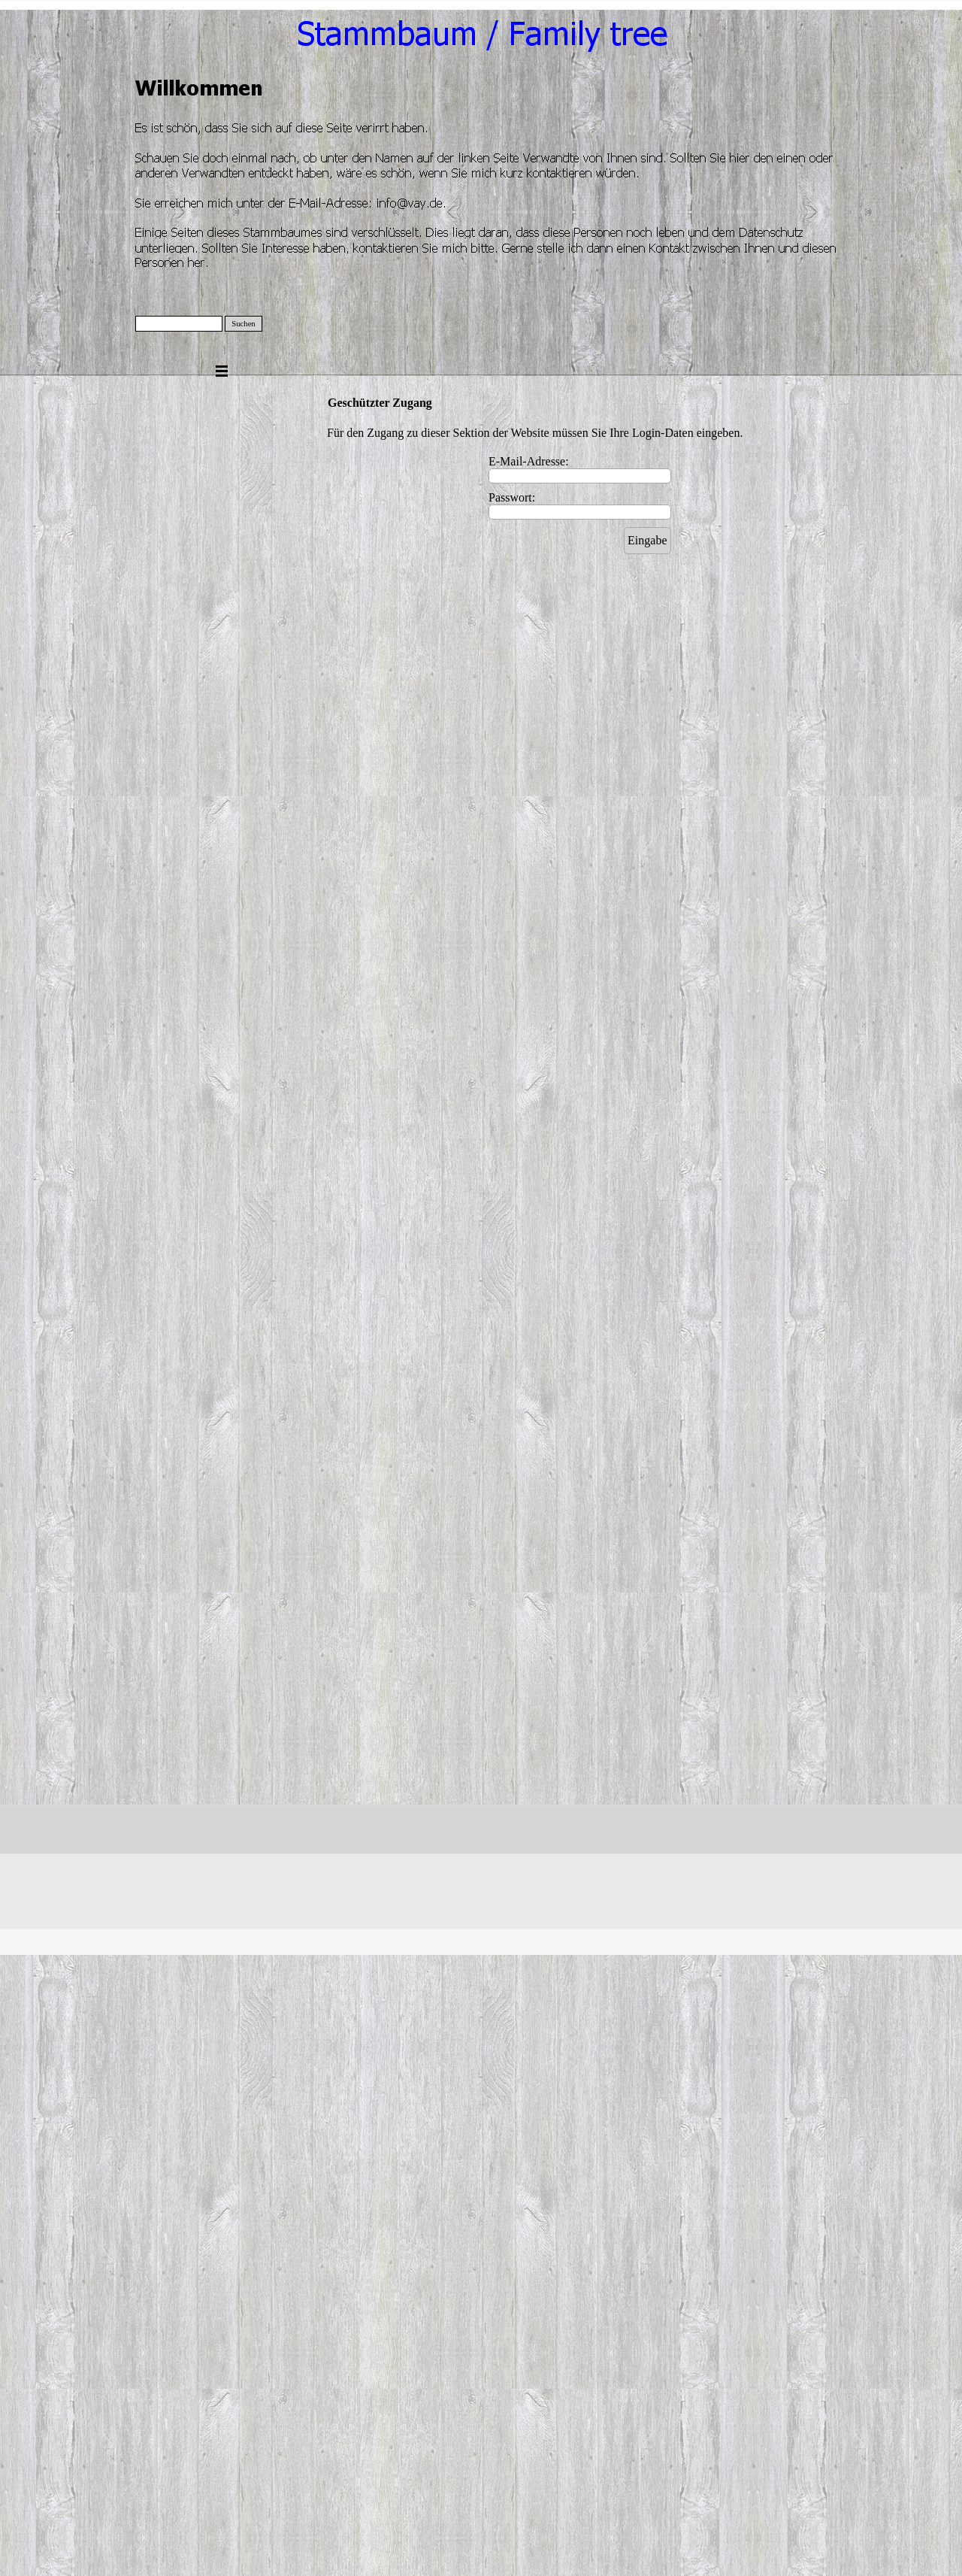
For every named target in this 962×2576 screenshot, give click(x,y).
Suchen (243, 324)
